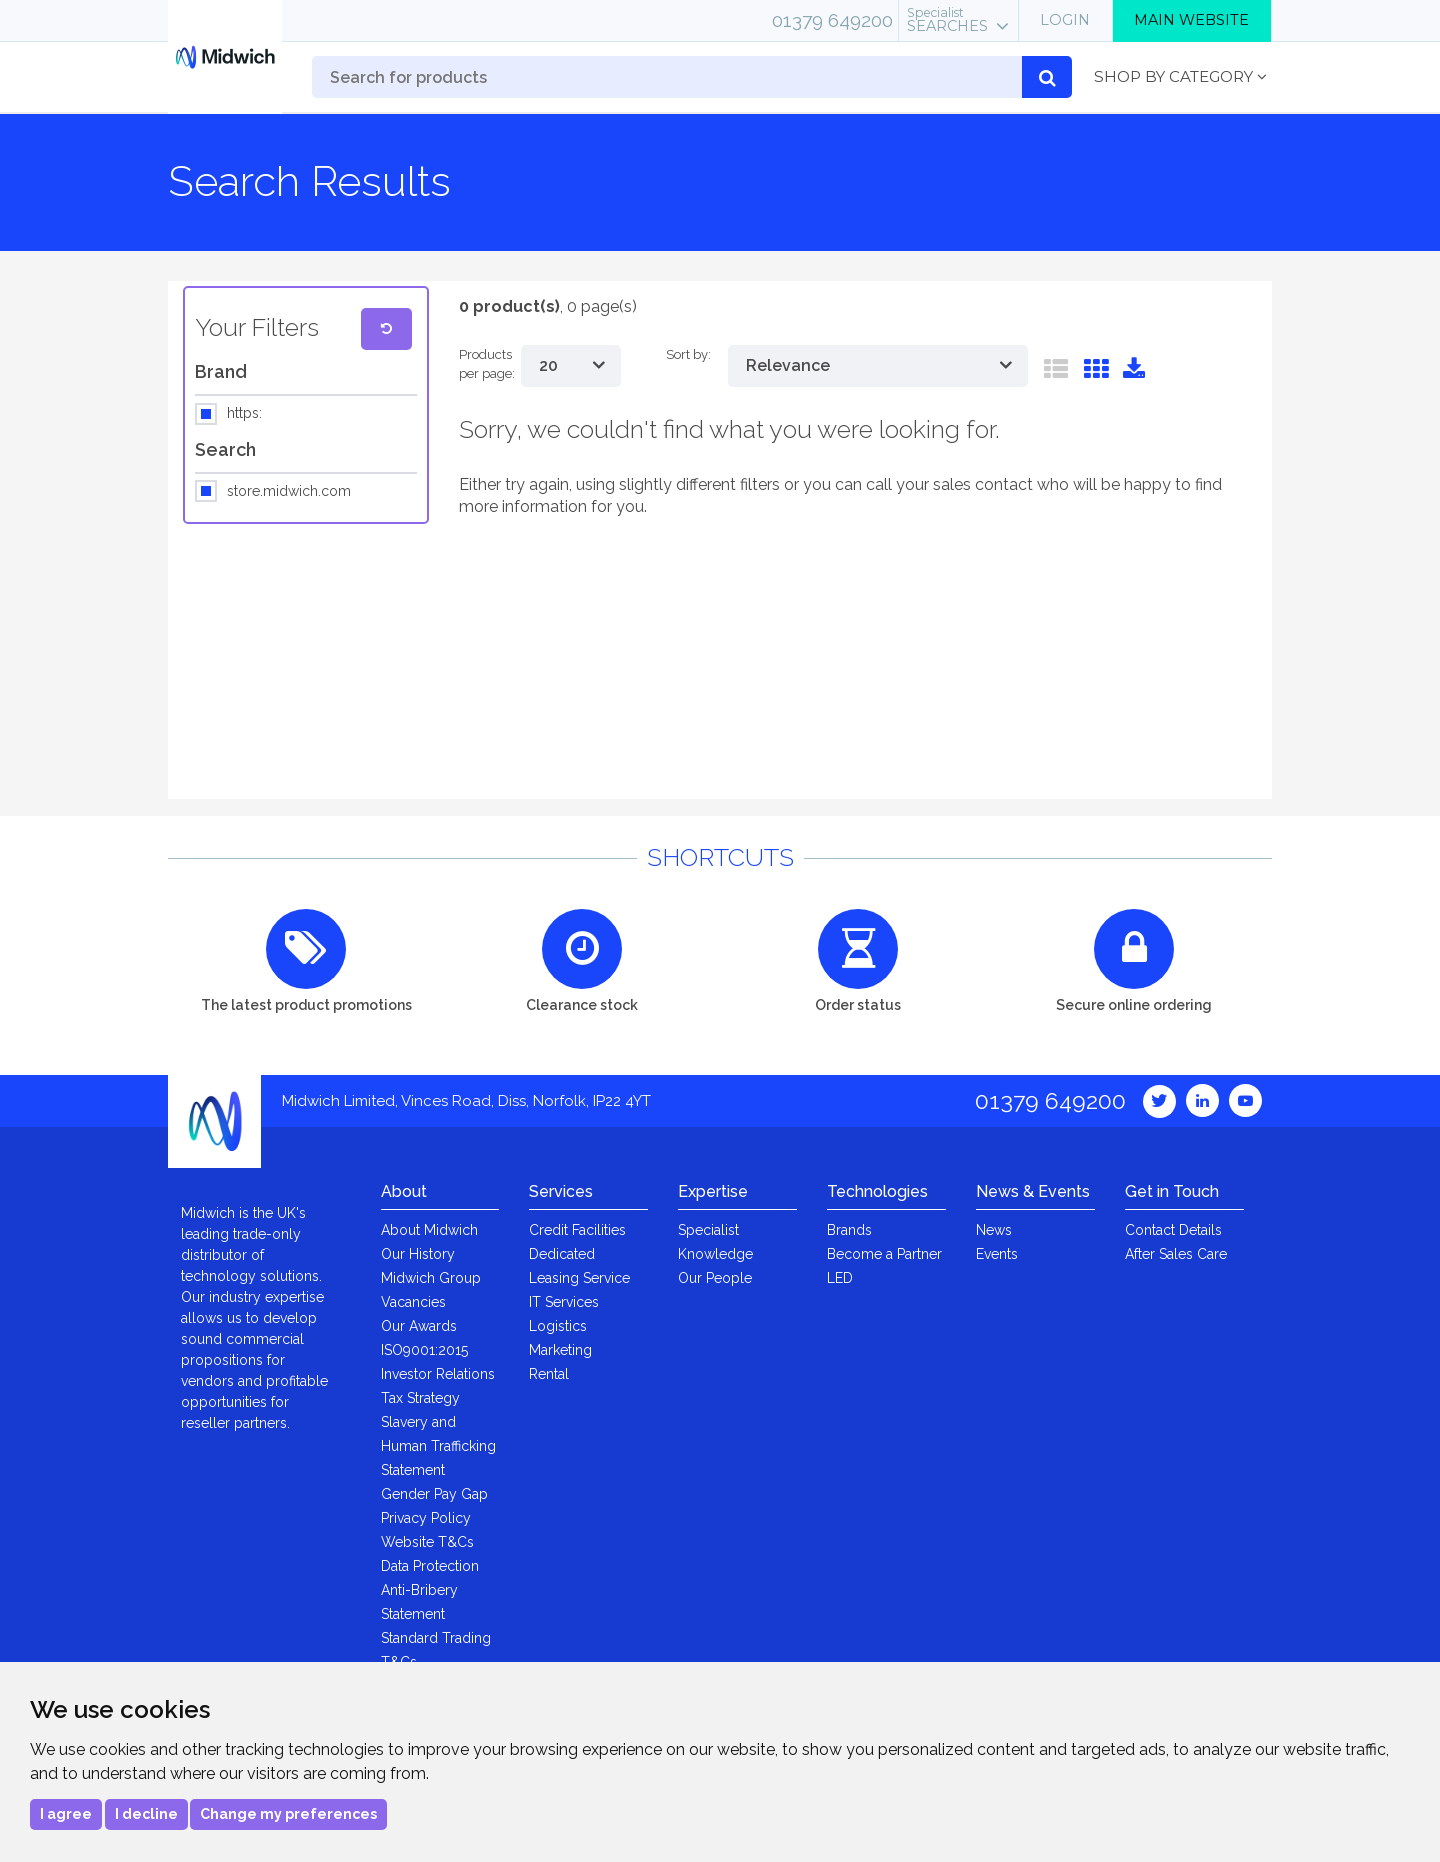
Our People (715, 1278)
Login (1065, 20)
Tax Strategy (420, 1398)
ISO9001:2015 (424, 1350)
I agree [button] (66, 1814)
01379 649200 (832, 20)
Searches (947, 20)
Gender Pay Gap (434, 1494)
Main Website (1191, 20)
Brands (849, 1230)
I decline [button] (146, 1814)
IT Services (564, 1302)
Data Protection (430, 1566)
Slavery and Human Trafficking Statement (438, 1446)
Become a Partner (884, 1254)
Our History (418, 1254)
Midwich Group (431, 1278)
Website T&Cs (427, 1542)
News (994, 1230)
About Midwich (429, 1230)
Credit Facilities (577, 1230)
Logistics (558, 1326)
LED (840, 1278)
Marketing (560, 1350)
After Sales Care (1176, 1254)
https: (244, 414)
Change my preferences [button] (288, 1814)
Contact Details (1173, 1230)
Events (997, 1254)
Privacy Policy (426, 1518)
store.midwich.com (289, 492)
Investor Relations (438, 1374)
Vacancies (413, 1302)
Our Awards (419, 1326)
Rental (549, 1374)
